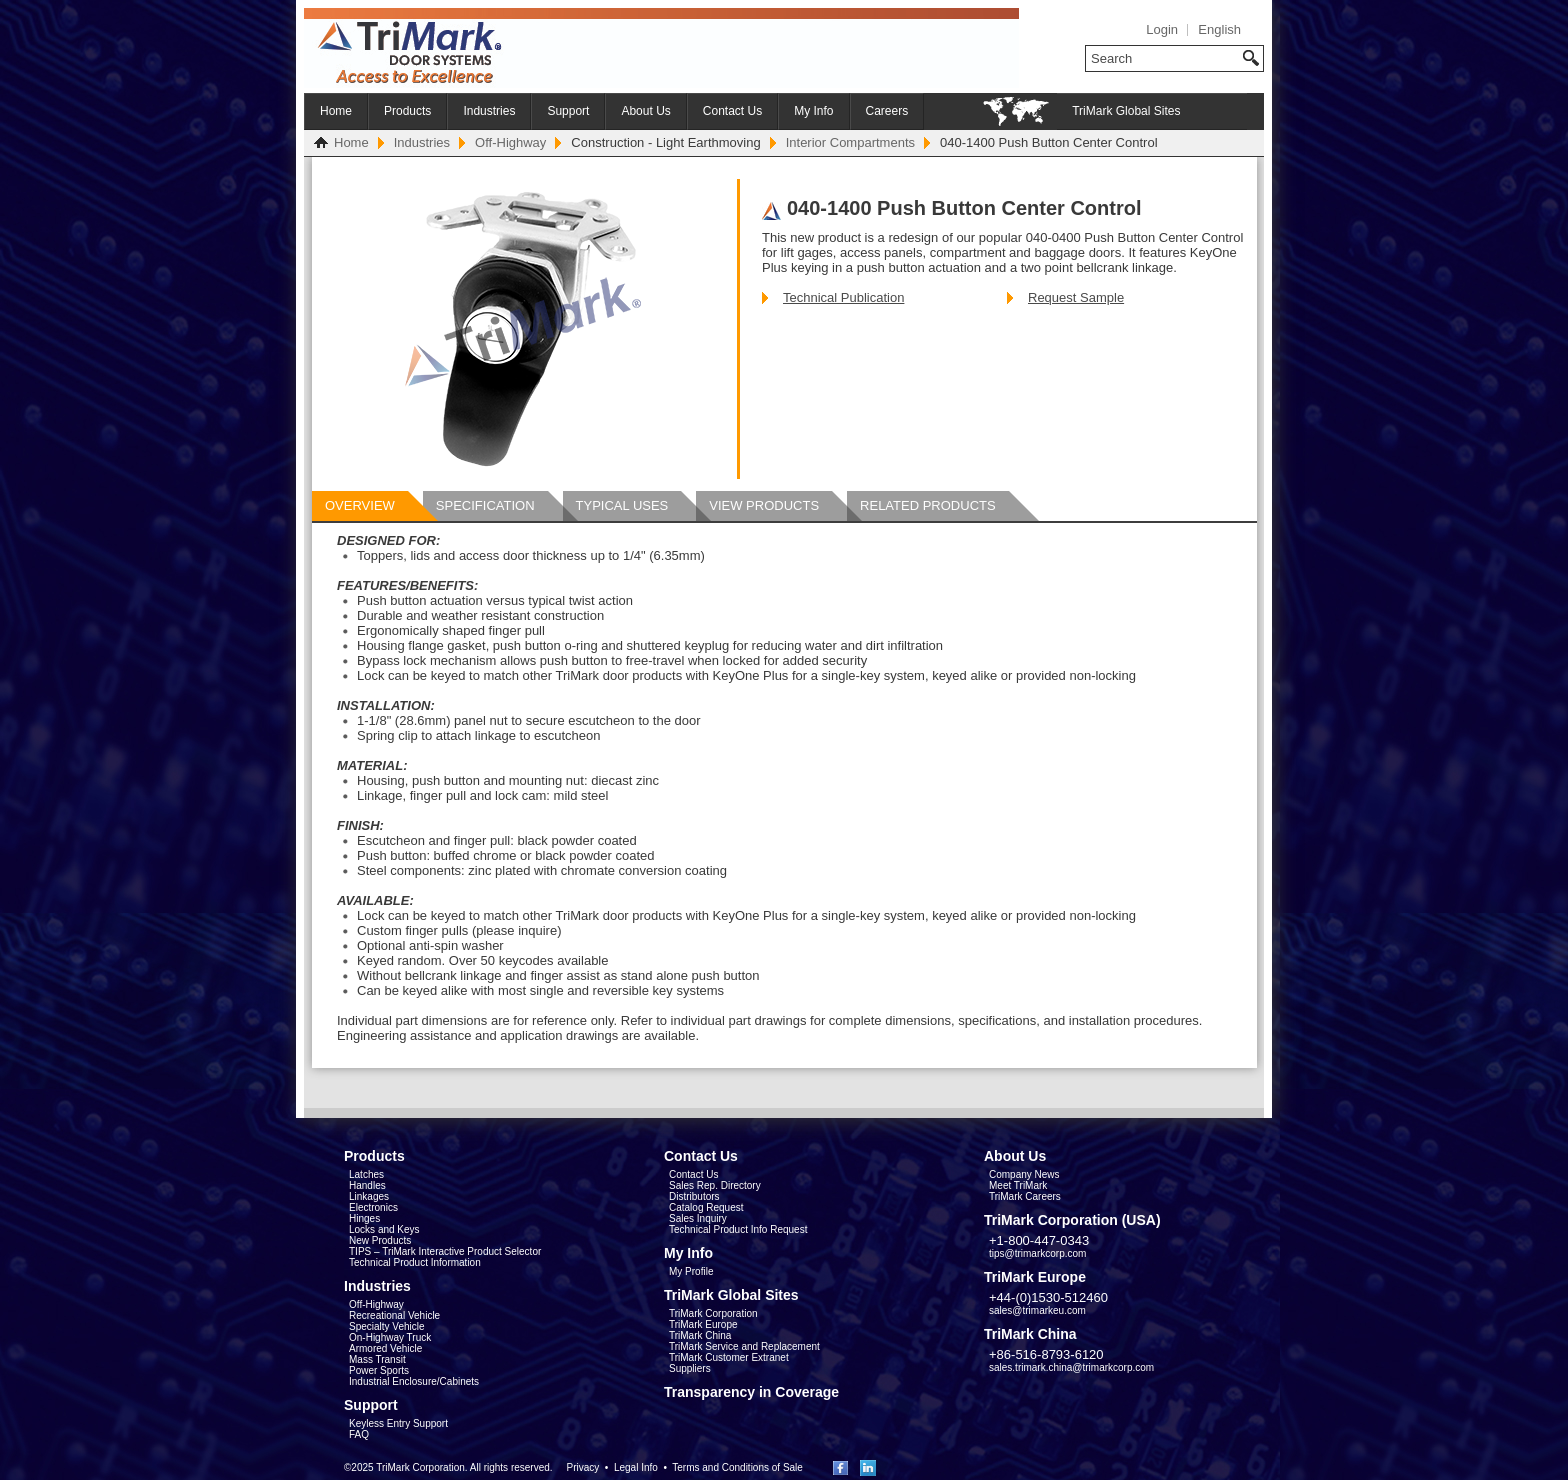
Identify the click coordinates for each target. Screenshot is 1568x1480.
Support (568, 111)
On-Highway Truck (390, 1337)
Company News (1024, 1174)
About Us (645, 111)
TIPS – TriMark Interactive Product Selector (445, 1251)
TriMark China (700, 1335)
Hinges (364, 1218)
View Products (764, 505)
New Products (380, 1240)
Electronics (373, 1207)
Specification (485, 505)
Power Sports (379, 1370)
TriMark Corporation (713, 1313)
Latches (366, 1174)
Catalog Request (706, 1207)
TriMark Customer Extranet (729, 1357)
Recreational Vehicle (394, 1315)
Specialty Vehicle (387, 1326)
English (1219, 29)
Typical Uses (622, 505)
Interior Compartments (850, 142)
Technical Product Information (415, 1262)
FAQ (359, 1434)
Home (336, 111)
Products (407, 111)
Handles (367, 1185)
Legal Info (636, 1467)
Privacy (582, 1467)
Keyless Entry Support (398, 1423)
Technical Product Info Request (738, 1229)
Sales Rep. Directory (715, 1185)
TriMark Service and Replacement (744, 1346)
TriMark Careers (1025, 1196)
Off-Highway (510, 142)
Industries (489, 111)
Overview (360, 505)
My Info (813, 111)
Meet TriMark (1018, 1185)
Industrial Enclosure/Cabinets (414, 1381)
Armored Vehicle (385, 1348)
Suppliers (690, 1368)
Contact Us (732, 111)
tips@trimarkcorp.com (1037, 1253)
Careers (887, 111)
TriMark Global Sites (1126, 111)
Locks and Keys (384, 1229)
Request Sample (1076, 297)
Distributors (694, 1196)
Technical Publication (843, 297)
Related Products (928, 505)
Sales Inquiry (698, 1218)
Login (1162, 29)
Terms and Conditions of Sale (737, 1467)
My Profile (691, 1271)
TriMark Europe (703, 1324)
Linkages (369, 1196)
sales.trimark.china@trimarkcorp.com (1071, 1367)
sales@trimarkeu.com (1037, 1310)
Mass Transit (377, 1359)
